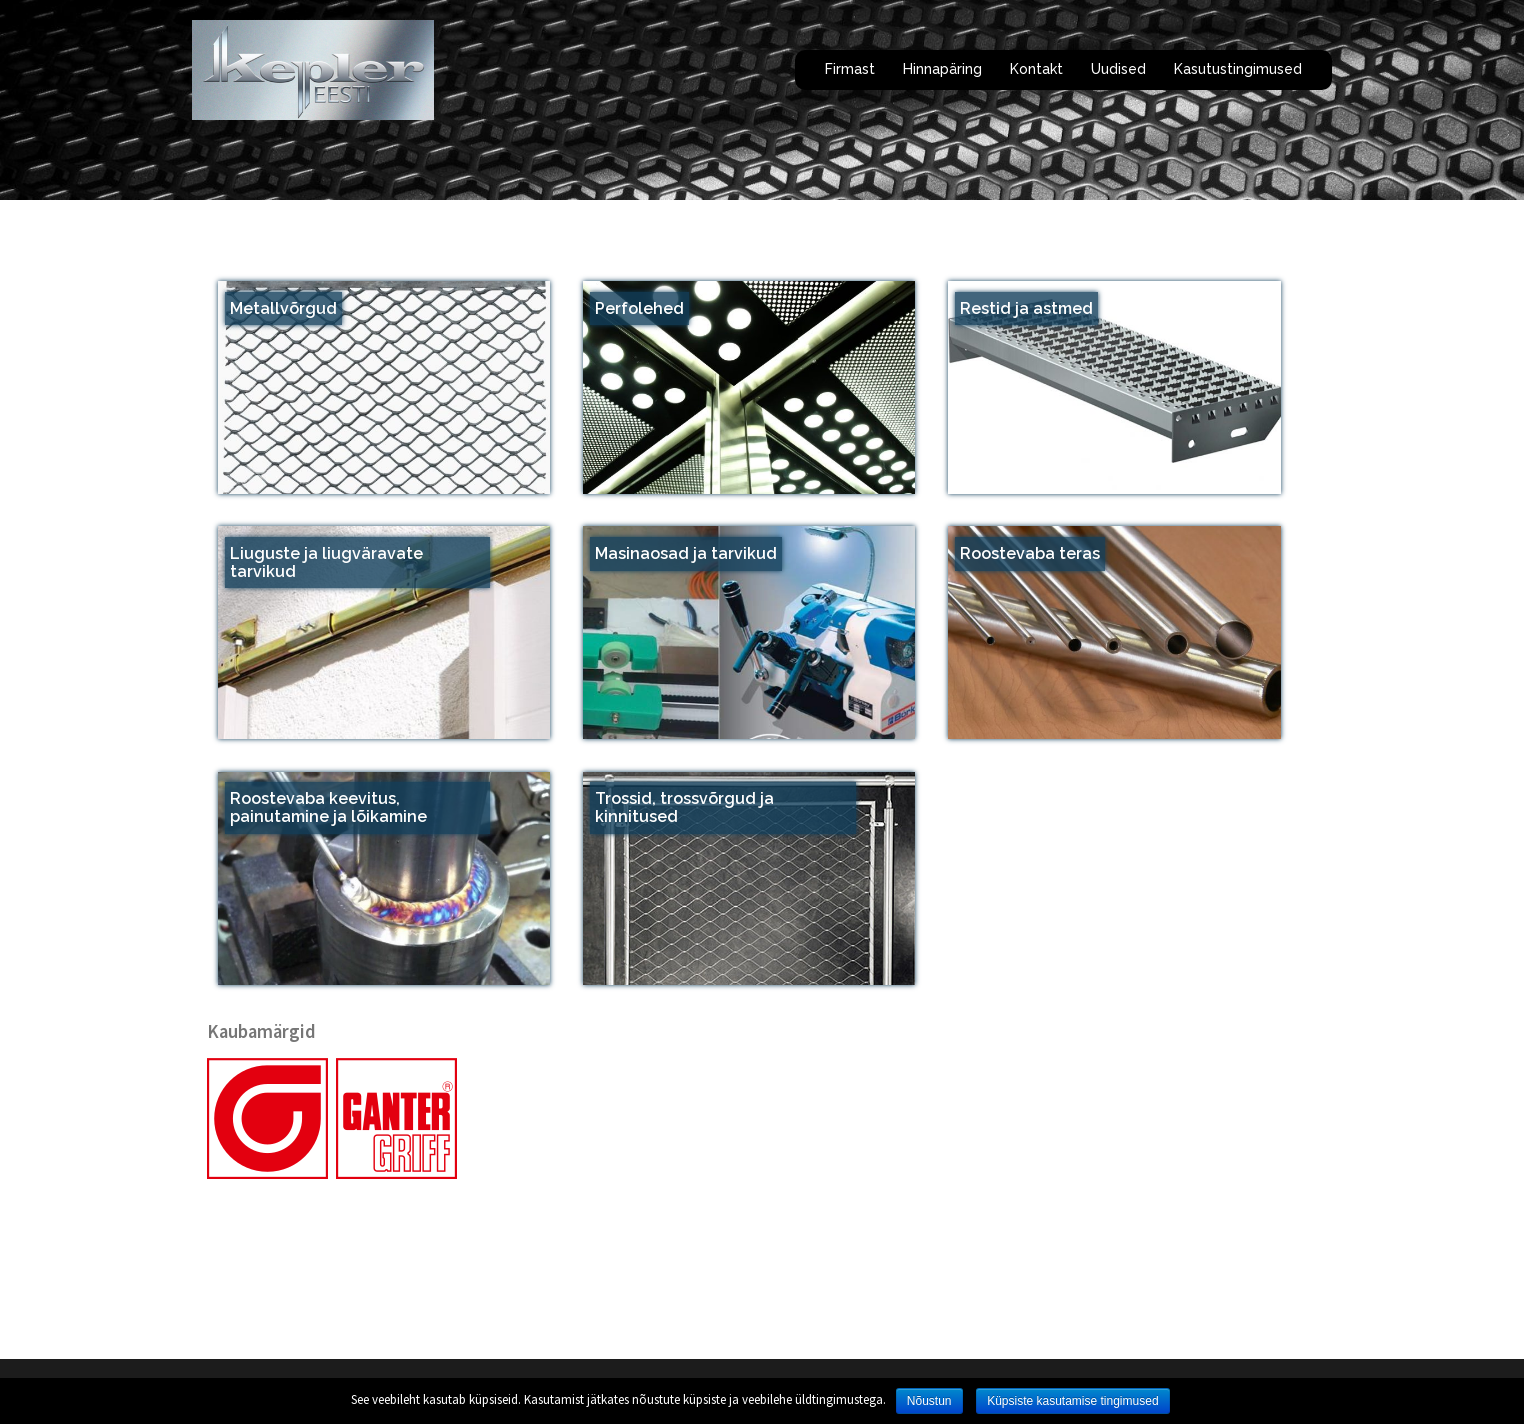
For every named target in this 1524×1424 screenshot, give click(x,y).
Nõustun (929, 1401)
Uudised (1118, 69)
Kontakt (1036, 69)
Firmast (850, 69)
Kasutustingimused (1238, 69)
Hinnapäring (942, 69)
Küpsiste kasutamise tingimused (1072, 1401)
